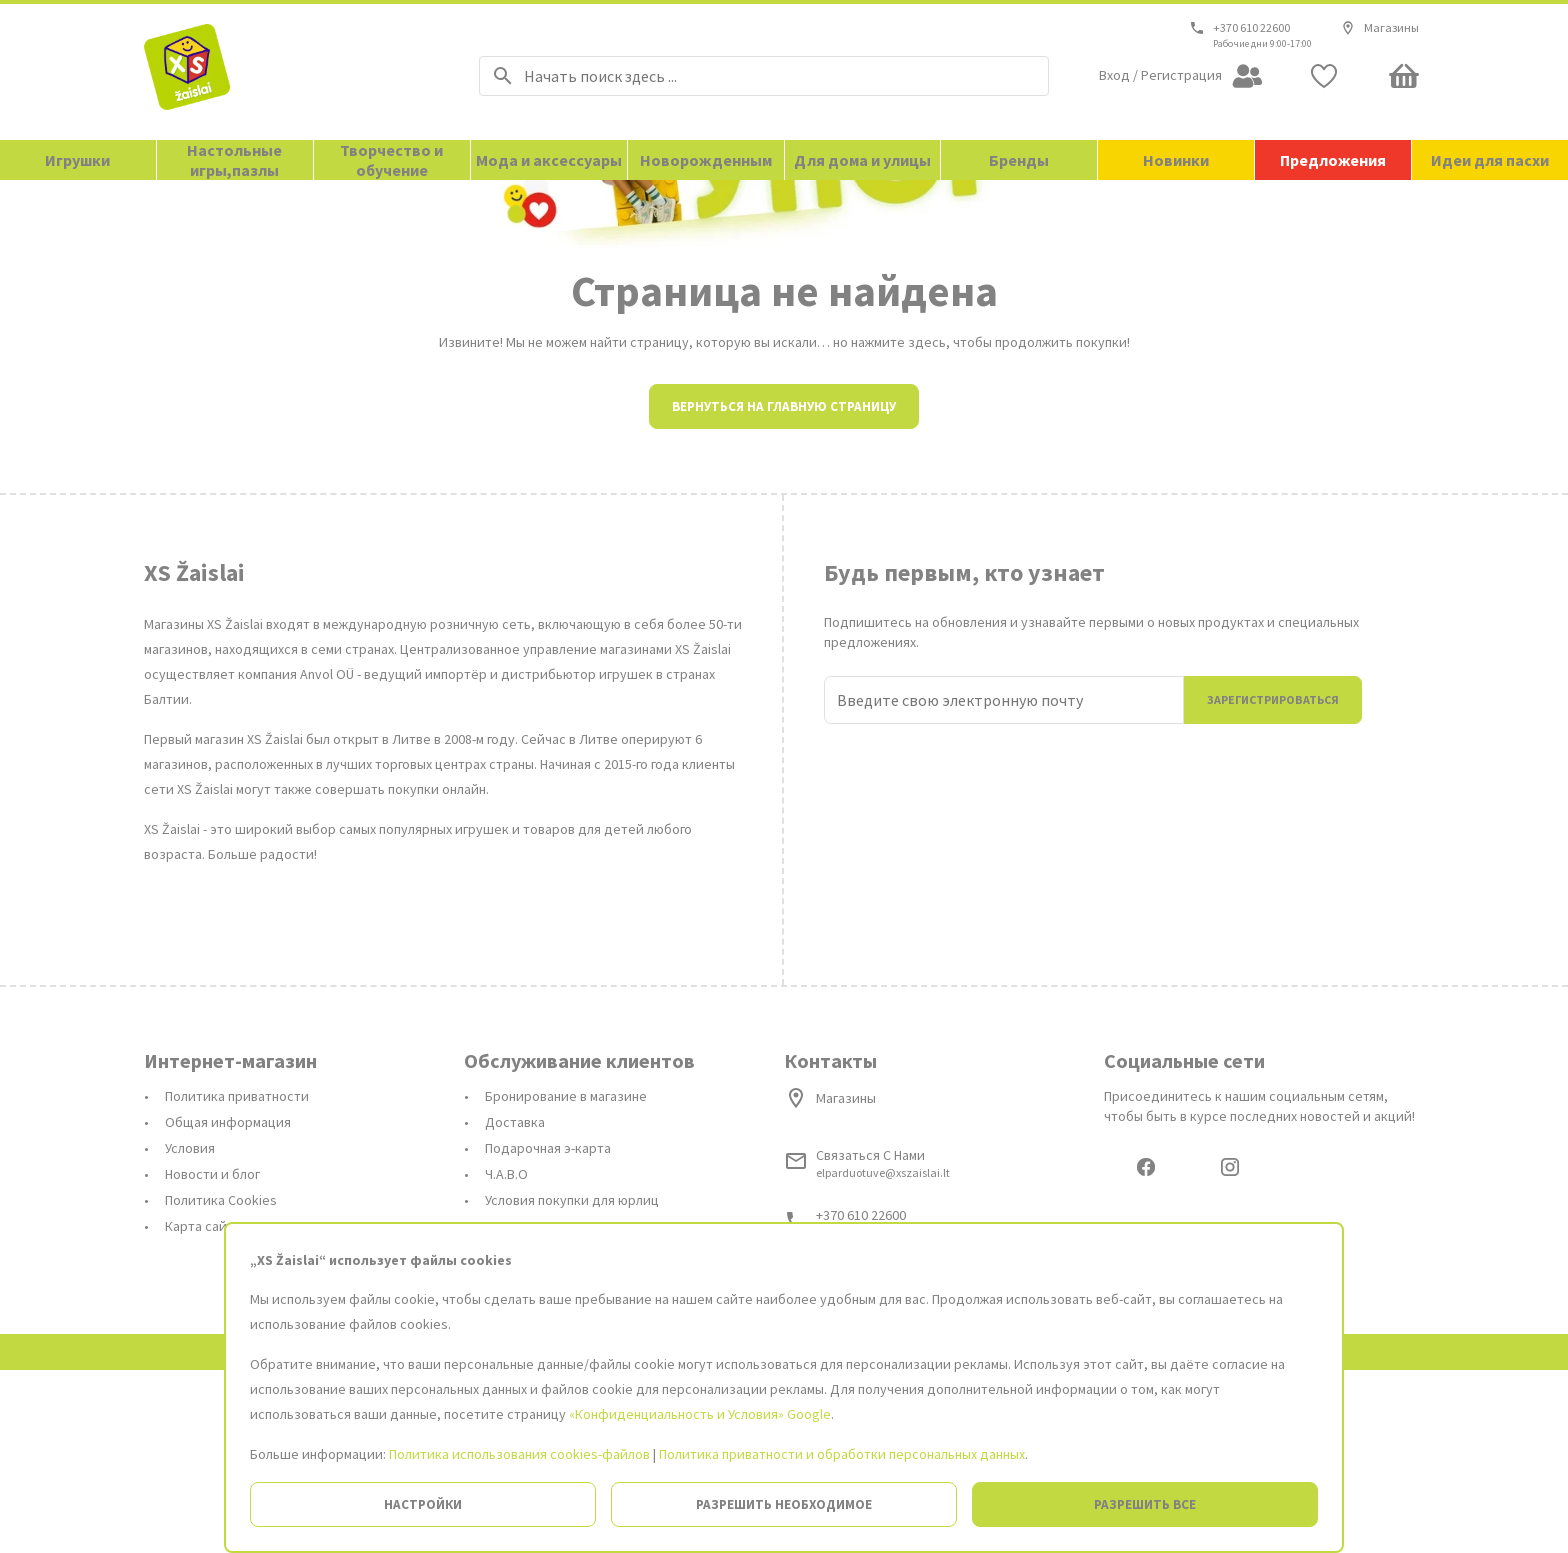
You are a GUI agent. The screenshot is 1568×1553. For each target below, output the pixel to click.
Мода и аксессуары (549, 160)
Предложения (1333, 160)
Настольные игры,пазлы (234, 160)
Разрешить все (1145, 1504)
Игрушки (77, 160)
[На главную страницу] (286, 72)
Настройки (423, 1504)
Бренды (1019, 160)
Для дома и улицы (862, 160)
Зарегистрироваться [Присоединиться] (1273, 879)
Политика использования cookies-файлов (519, 1454)
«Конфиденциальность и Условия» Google (700, 1414)
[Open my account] (1181, 76)
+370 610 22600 (1251, 28)
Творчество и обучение (391, 160)
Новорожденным (706, 160)
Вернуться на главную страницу (784, 586)
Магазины (1379, 28)
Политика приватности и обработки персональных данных (842, 1454)
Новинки (1176, 160)
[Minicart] (1404, 76)
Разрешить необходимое (784, 1504)
